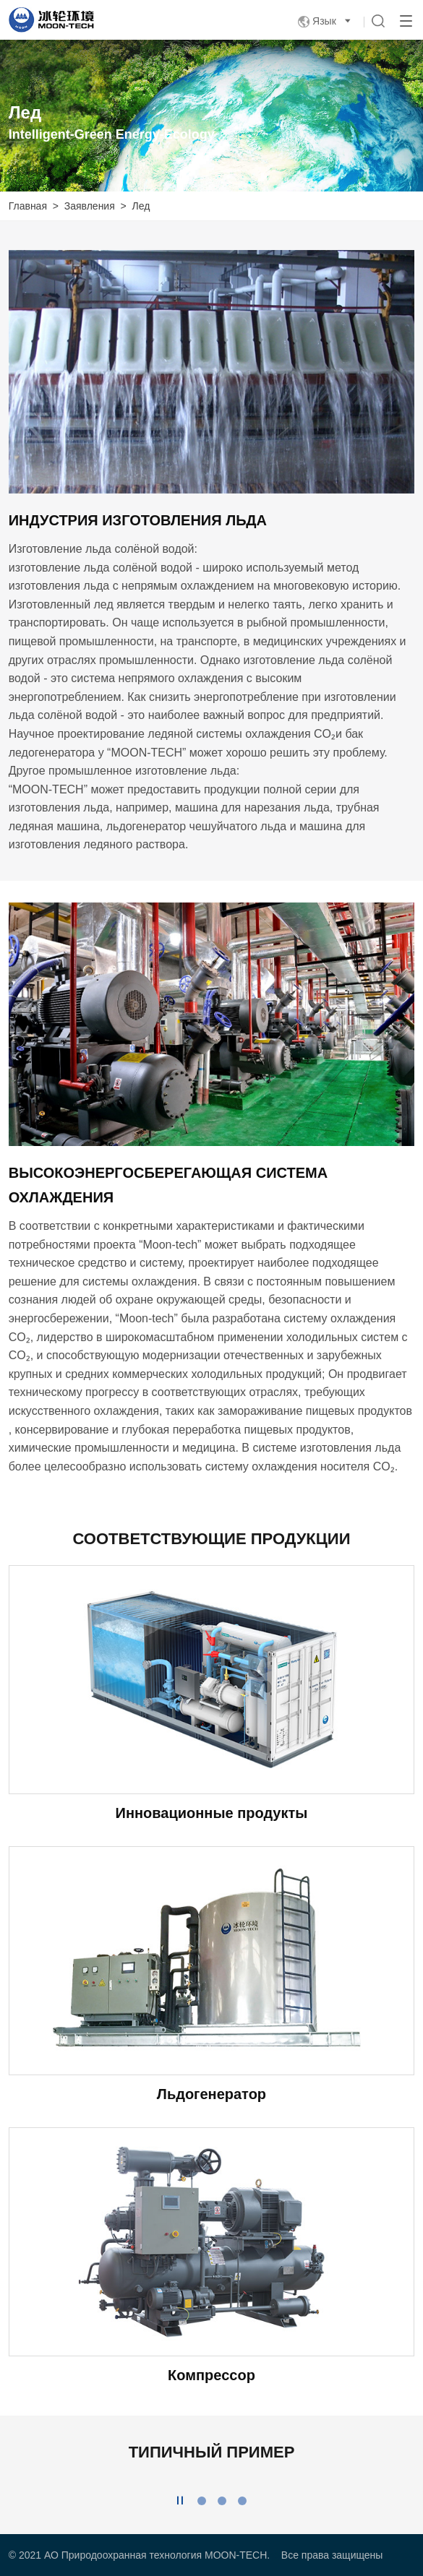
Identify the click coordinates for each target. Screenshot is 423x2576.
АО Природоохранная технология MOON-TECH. (157, 2555)
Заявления (89, 206)
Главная (28, 206)
